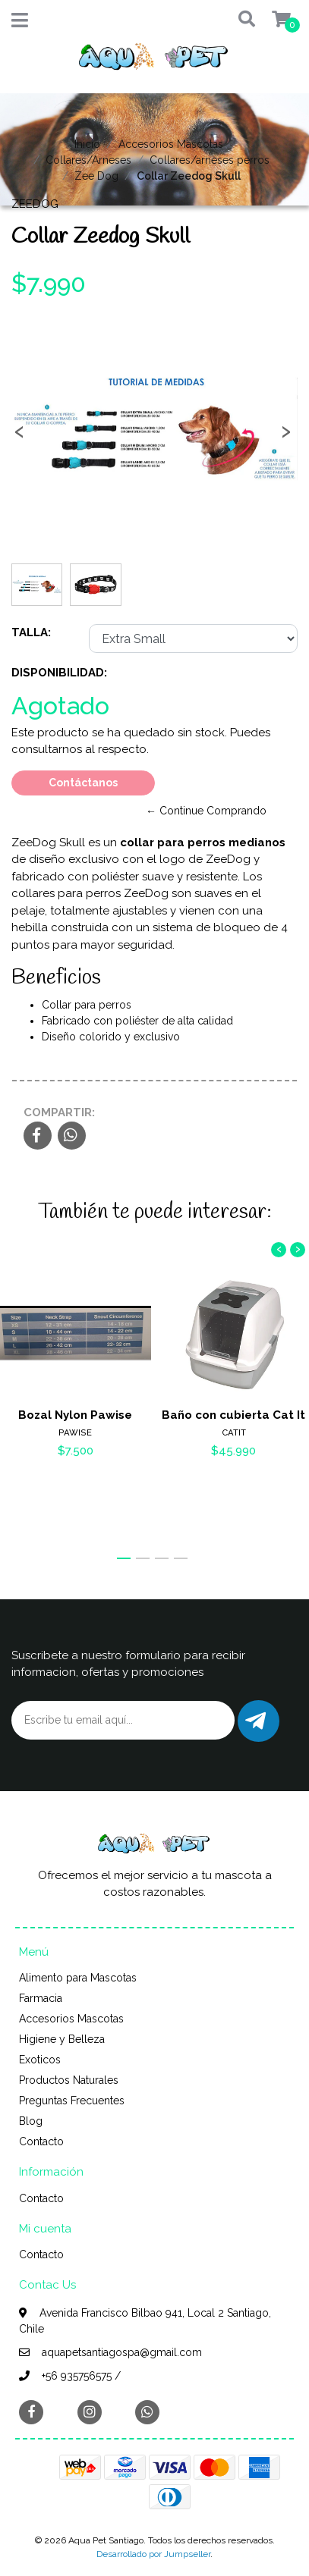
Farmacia (40, 1998)
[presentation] (19, 436)
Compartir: (59, 1112)
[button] (242, 20)
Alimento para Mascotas (78, 1978)
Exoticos (40, 2060)
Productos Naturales (68, 2080)
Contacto (41, 2141)
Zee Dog (96, 176)
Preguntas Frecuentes (72, 2100)
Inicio (87, 144)
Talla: (31, 632)
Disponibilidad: (59, 672)
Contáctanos (83, 783)
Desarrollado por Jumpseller (153, 2554)
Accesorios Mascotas (170, 144)
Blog (31, 2121)
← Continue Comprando (206, 811)
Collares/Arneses (88, 160)
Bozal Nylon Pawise (75, 1414)
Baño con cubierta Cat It (233, 1414)
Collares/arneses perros (210, 160)
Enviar (255, 1721)
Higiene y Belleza (62, 2039)
